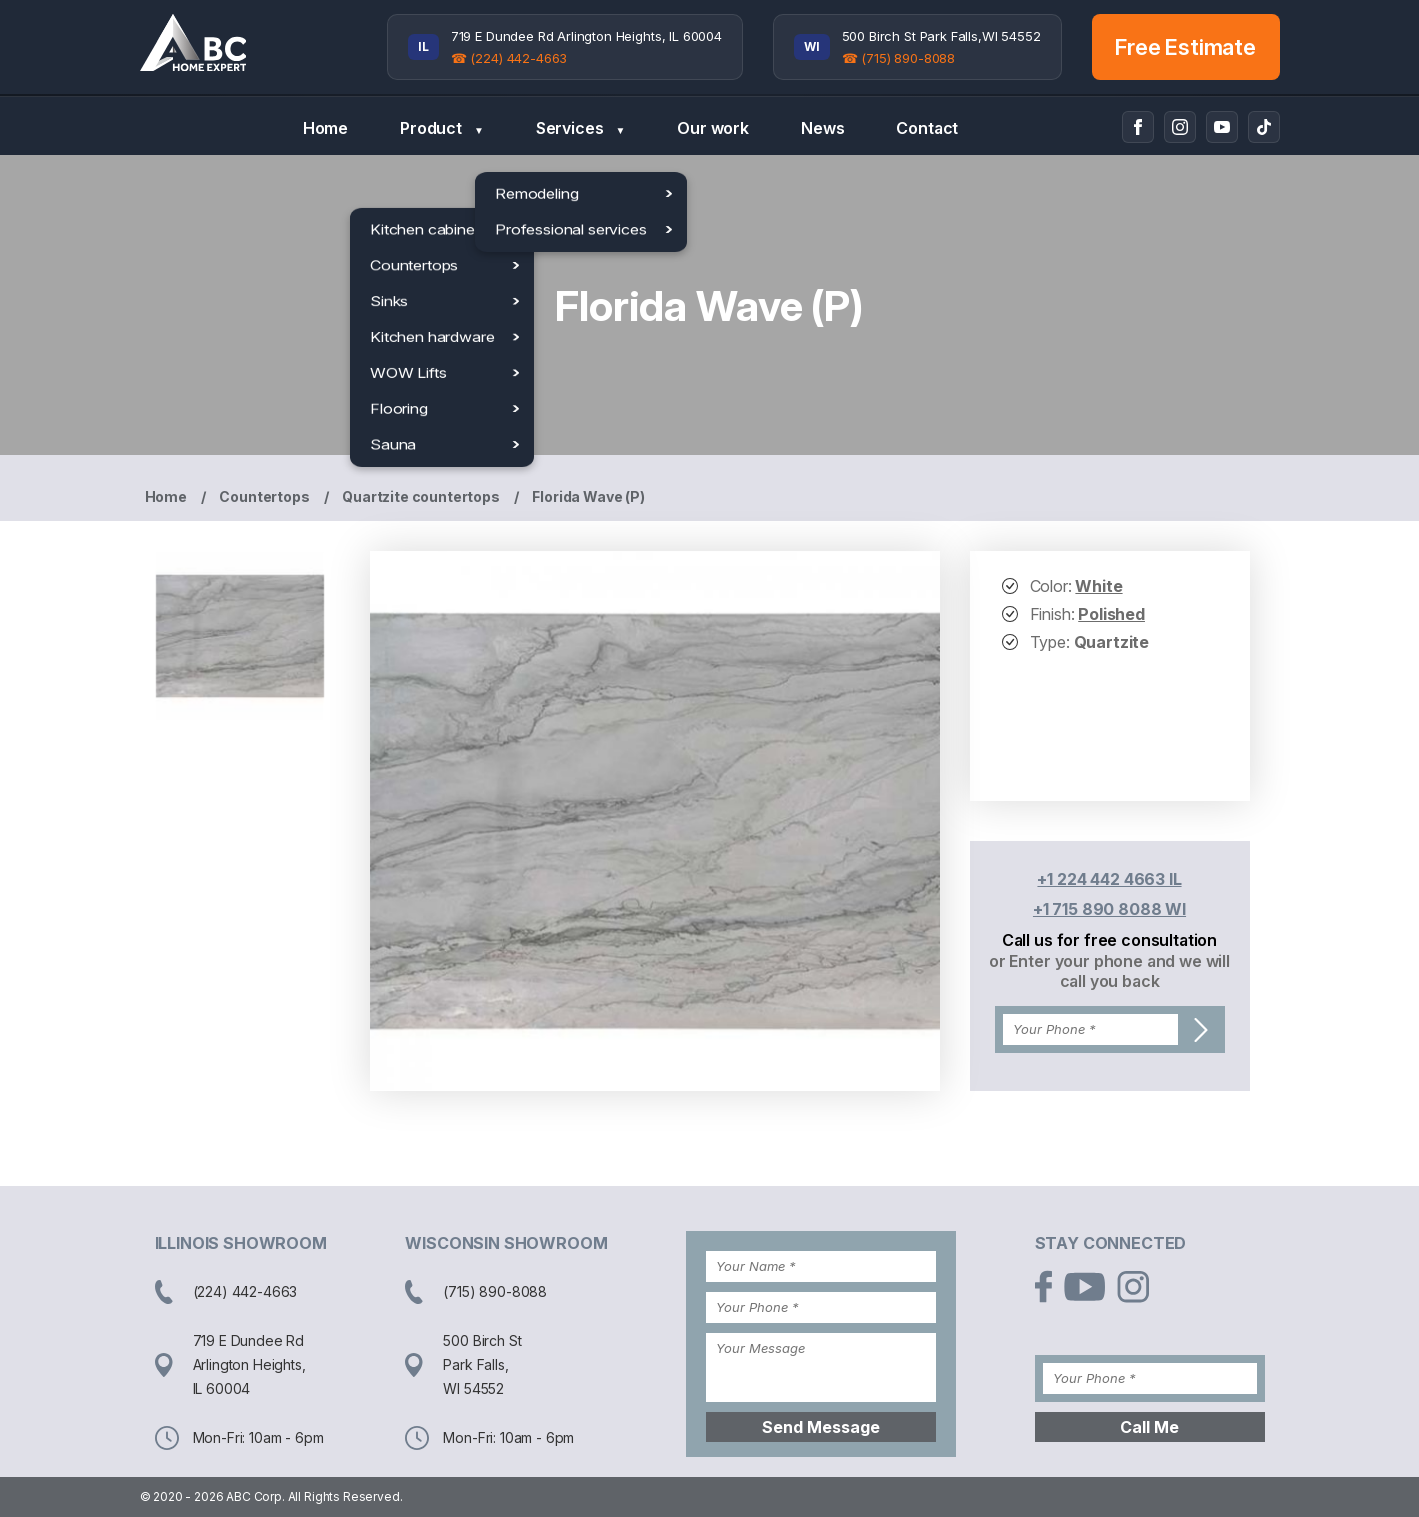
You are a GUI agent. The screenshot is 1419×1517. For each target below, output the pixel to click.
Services (580, 128)
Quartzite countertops (421, 496)
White (1098, 586)
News (822, 128)
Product (442, 128)
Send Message (821, 1427)
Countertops (264, 496)
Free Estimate (1185, 47)
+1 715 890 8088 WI (1109, 909)
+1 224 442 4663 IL (1109, 879)
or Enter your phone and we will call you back (1109, 971)
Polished (1111, 614)
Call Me (1149, 1427)
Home (325, 128)
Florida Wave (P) (588, 496)
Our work (713, 128)
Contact (927, 128)
